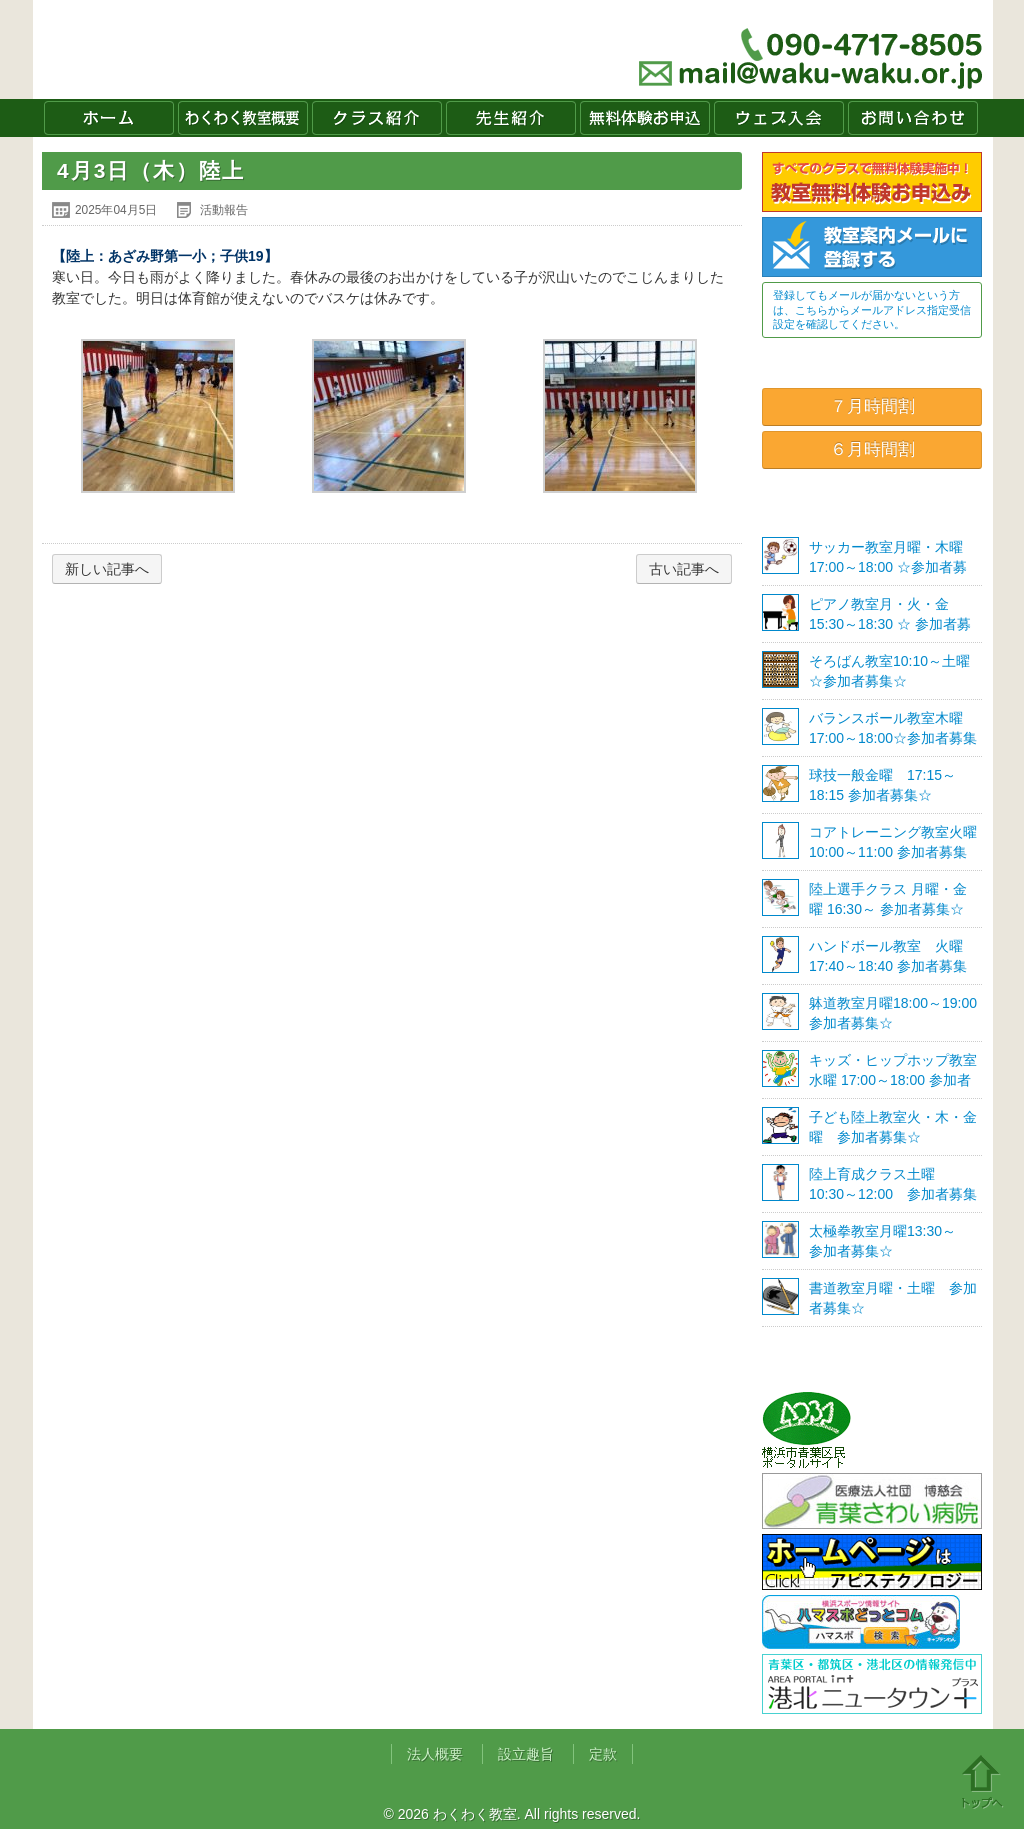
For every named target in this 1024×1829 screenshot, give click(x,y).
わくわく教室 (226, 49)
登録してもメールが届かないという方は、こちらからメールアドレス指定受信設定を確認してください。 (872, 309)
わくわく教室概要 (243, 118)
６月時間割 (872, 449)
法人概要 (435, 1754)
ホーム (109, 118)
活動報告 (224, 210)
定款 (603, 1754)
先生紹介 (511, 118)
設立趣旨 (526, 1754)
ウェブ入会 (779, 118)
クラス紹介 (377, 118)
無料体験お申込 (645, 118)
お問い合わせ (913, 118)
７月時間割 (872, 406)
